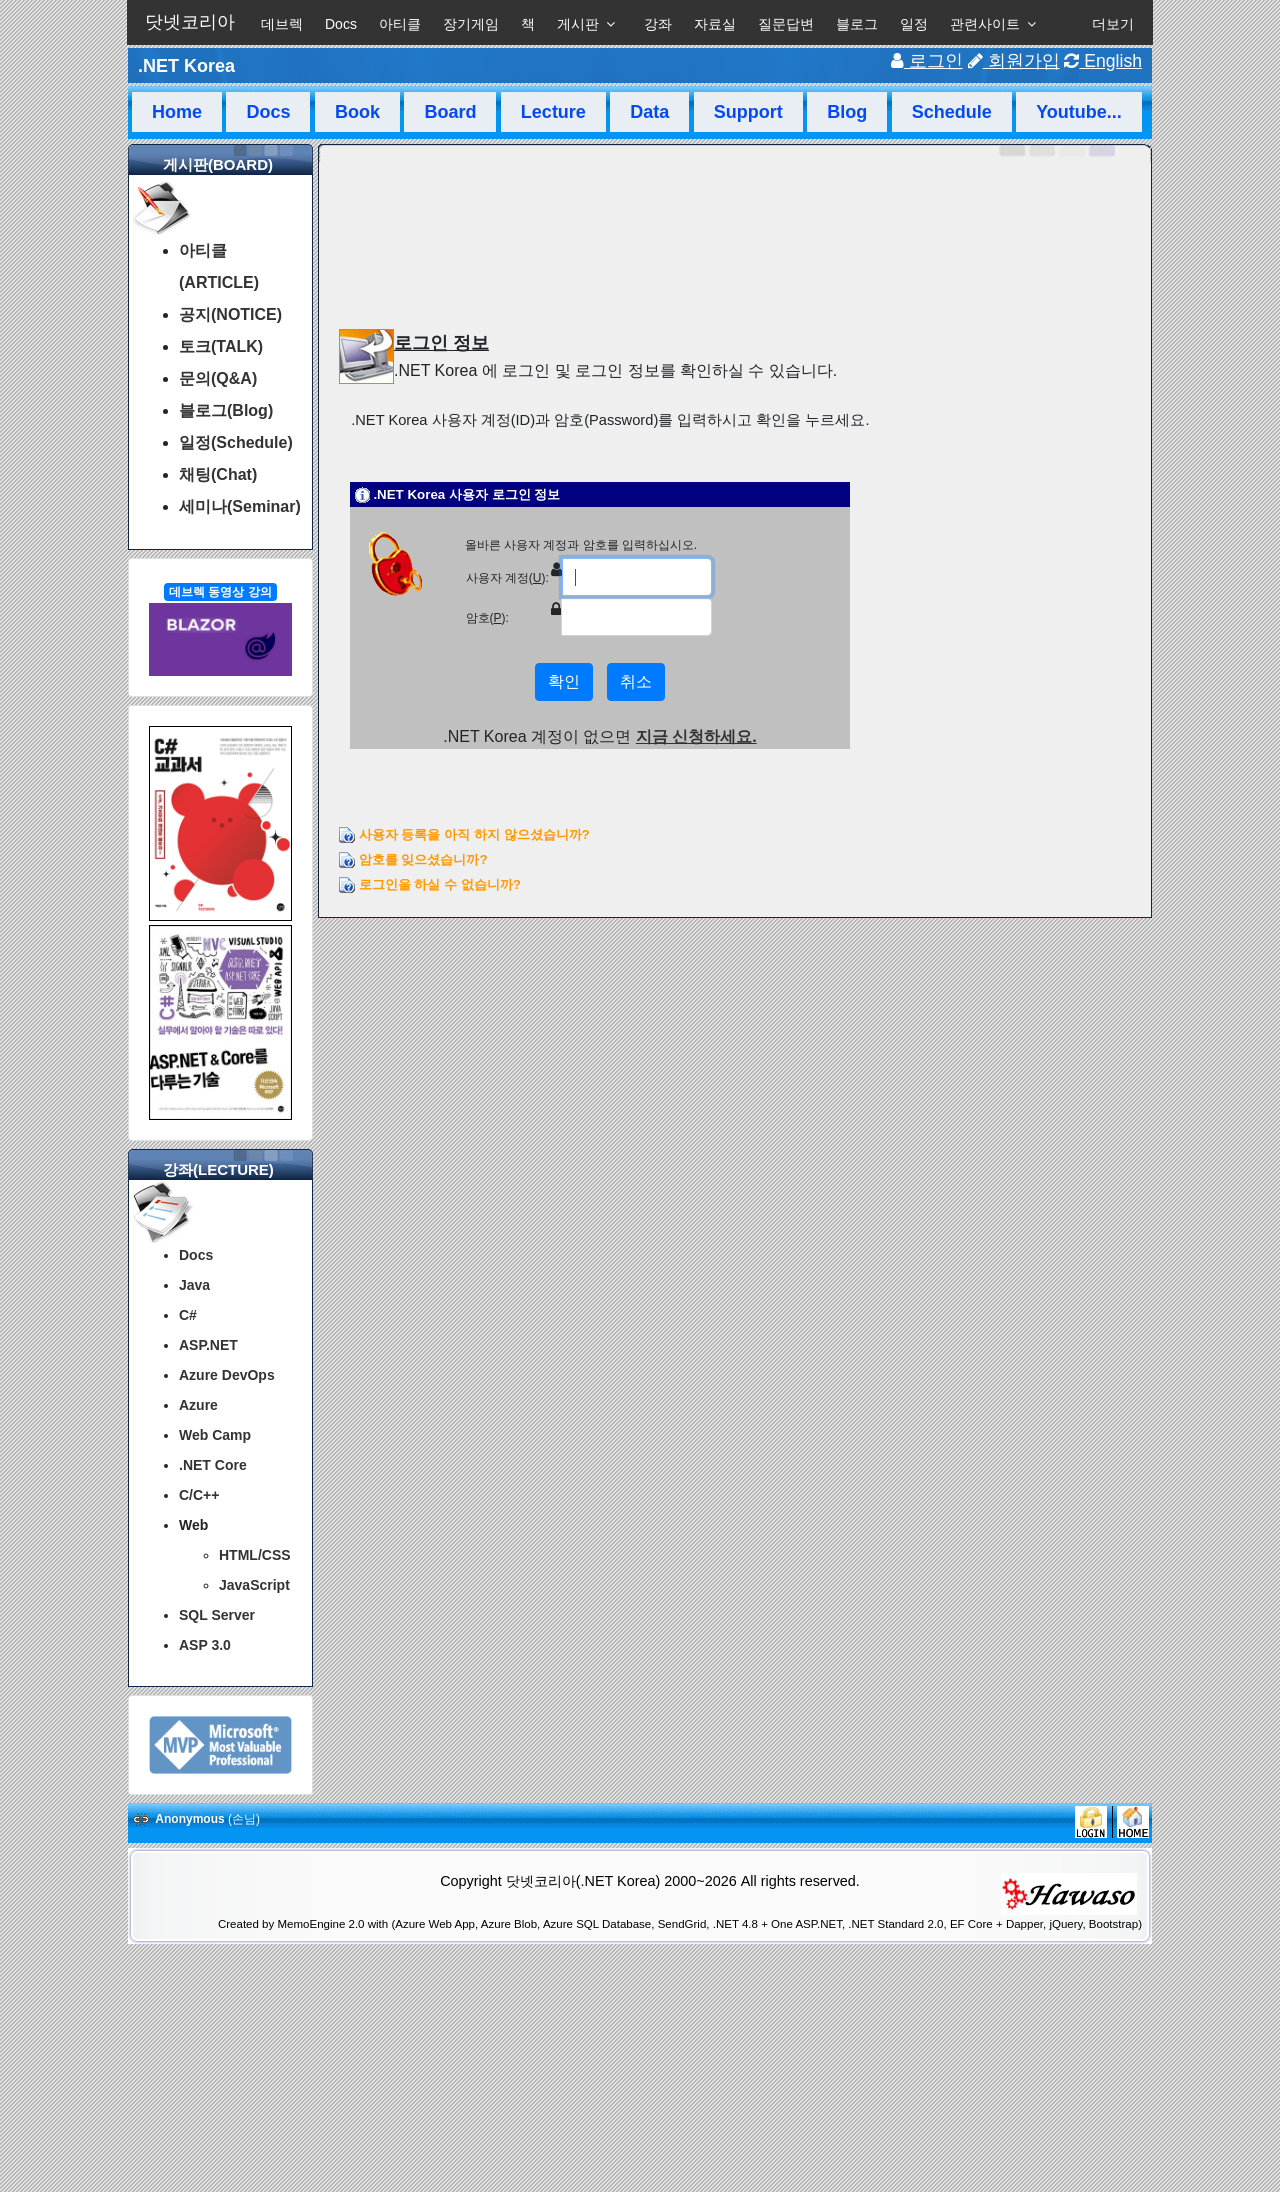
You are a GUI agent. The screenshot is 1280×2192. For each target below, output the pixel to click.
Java (194, 1285)
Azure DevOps (227, 1375)
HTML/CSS (255, 1555)
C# (188, 1315)
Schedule (952, 112)
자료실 (715, 24)
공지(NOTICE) (230, 314)
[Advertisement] (640, 2140)
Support (748, 112)
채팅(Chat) (218, 474)
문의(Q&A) (218, 378)
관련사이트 (985, 24)
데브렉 (282, 24)
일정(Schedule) (236, 442)
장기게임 (471, 24)
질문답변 (786, 24)
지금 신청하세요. (696, 736)
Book (357, 112)
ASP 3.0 (205, 1645)
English (1103, 61)
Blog (847, 112)
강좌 (658, 24)
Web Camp (215, 1435)
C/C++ (199, 1495)
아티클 (400, 24)
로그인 (927, 61)
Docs (341, 24)
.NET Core (213, 1465)
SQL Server (217, 1615)
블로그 (857, 24)
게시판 (578, 24)
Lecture (553, 112)
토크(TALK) (221, 346)
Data (649, 112)
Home (177, 112)
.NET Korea (186, 66)
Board (450, 112)
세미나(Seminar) (240, 506)
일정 (914, 24)
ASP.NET (208, 1345)
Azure (198, 1405)
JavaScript (254, 1585)
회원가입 (1014, 61)
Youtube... (1079, 112)
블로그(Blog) (226, 410)
